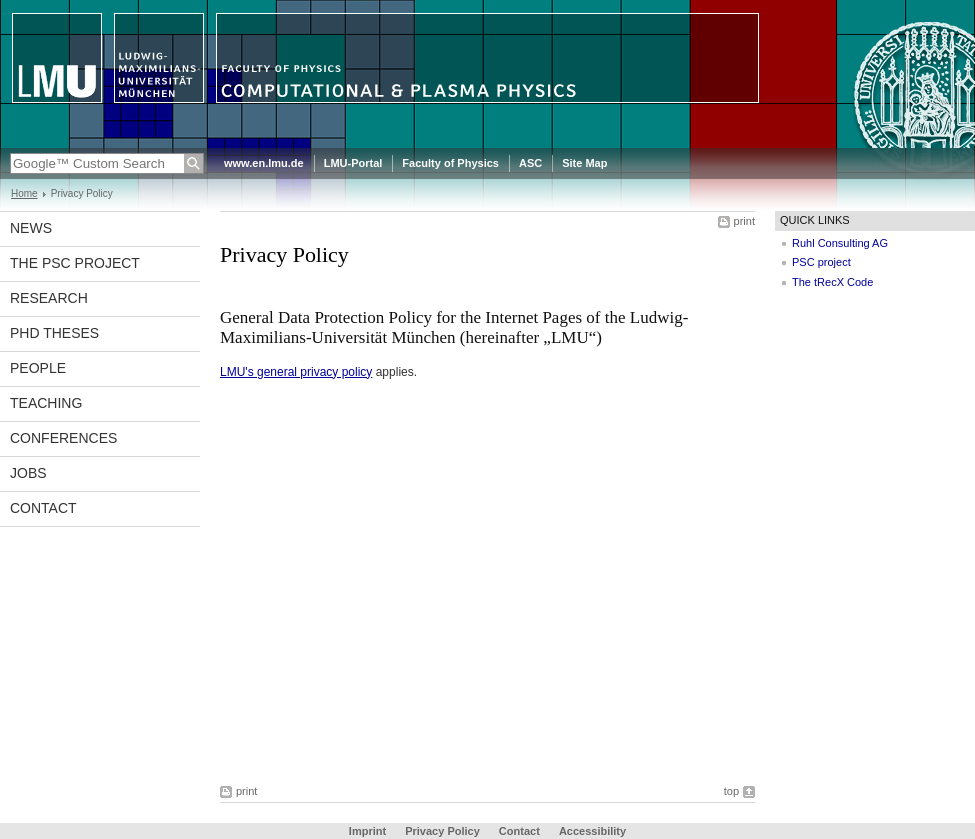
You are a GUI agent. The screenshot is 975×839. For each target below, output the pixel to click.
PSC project (821, 262)
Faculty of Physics (450, 163)
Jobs (28, 473)
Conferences (63, 438)
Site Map (584, 163)
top (731, 791)
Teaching (46, 403)
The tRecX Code (832, 282)
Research (49, 298)
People (38, 368)
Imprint (367, 831)
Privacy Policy (442, 831)
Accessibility (592, 831)
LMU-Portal (353, 163)
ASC (530, 163)
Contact (43, 508)
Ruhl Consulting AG (840, 243)
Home (24, 193)
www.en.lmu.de (264, 163)
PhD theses (54, 333)
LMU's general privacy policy (296, 372)
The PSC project (75, 263)
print (744, 221)
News (31, 228)
